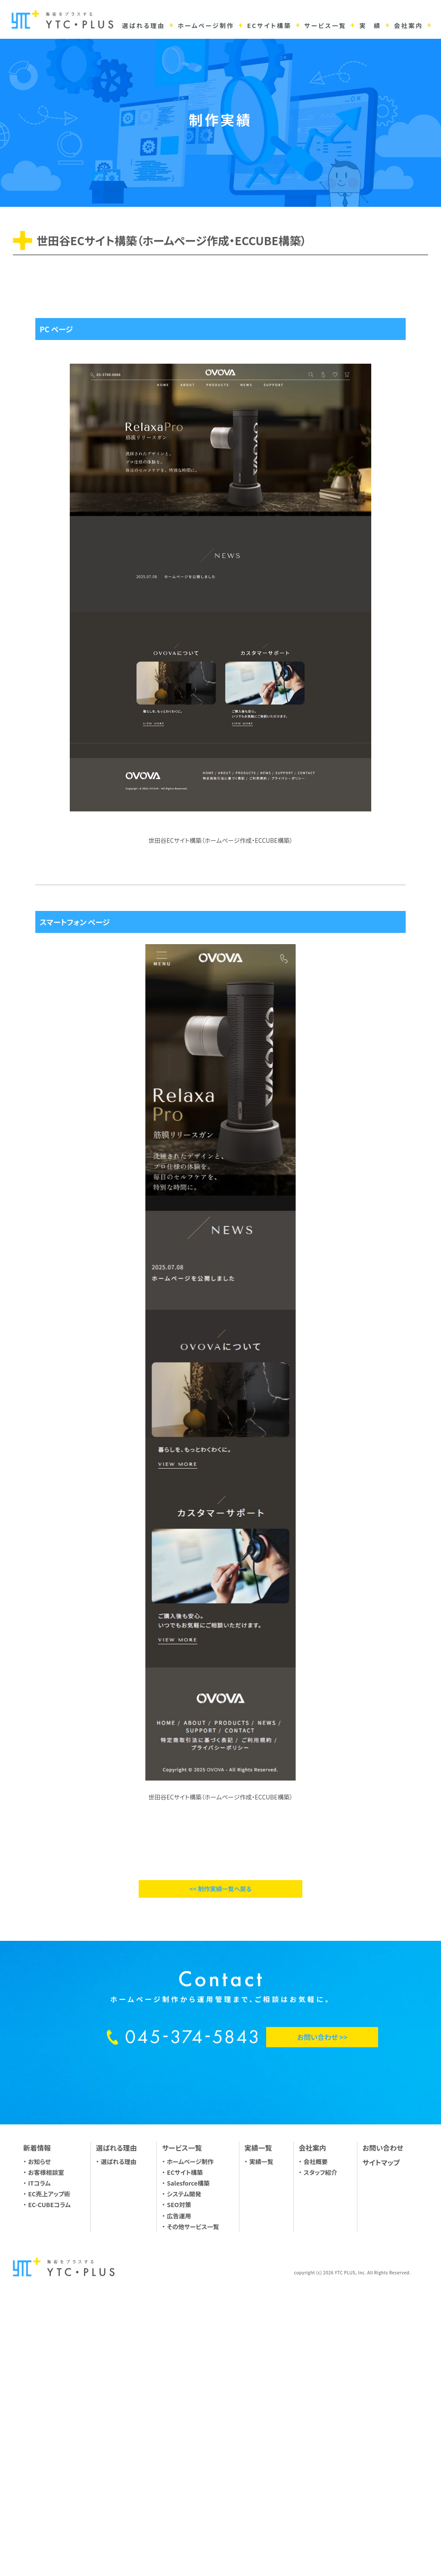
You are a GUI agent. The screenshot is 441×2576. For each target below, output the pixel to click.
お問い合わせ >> (322, 2293)
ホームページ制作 (190, 2417)
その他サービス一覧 (193, 2483)
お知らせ (39, 2417)
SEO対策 (179, 2461)
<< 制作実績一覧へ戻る (220, 2145)
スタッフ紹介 (320, 2428)
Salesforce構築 (188, 2439)
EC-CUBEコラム (49, 2461)
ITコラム (39, 2439)
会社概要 (316, 2417)
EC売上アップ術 (49, 2450)
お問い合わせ (383, 2404)
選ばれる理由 (119, 2417)
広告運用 (179, 2471)
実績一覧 (261, 2417)
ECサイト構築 (185, 2428)
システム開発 (184, 2450)
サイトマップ (381, 2418)
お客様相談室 (46, 2428)
